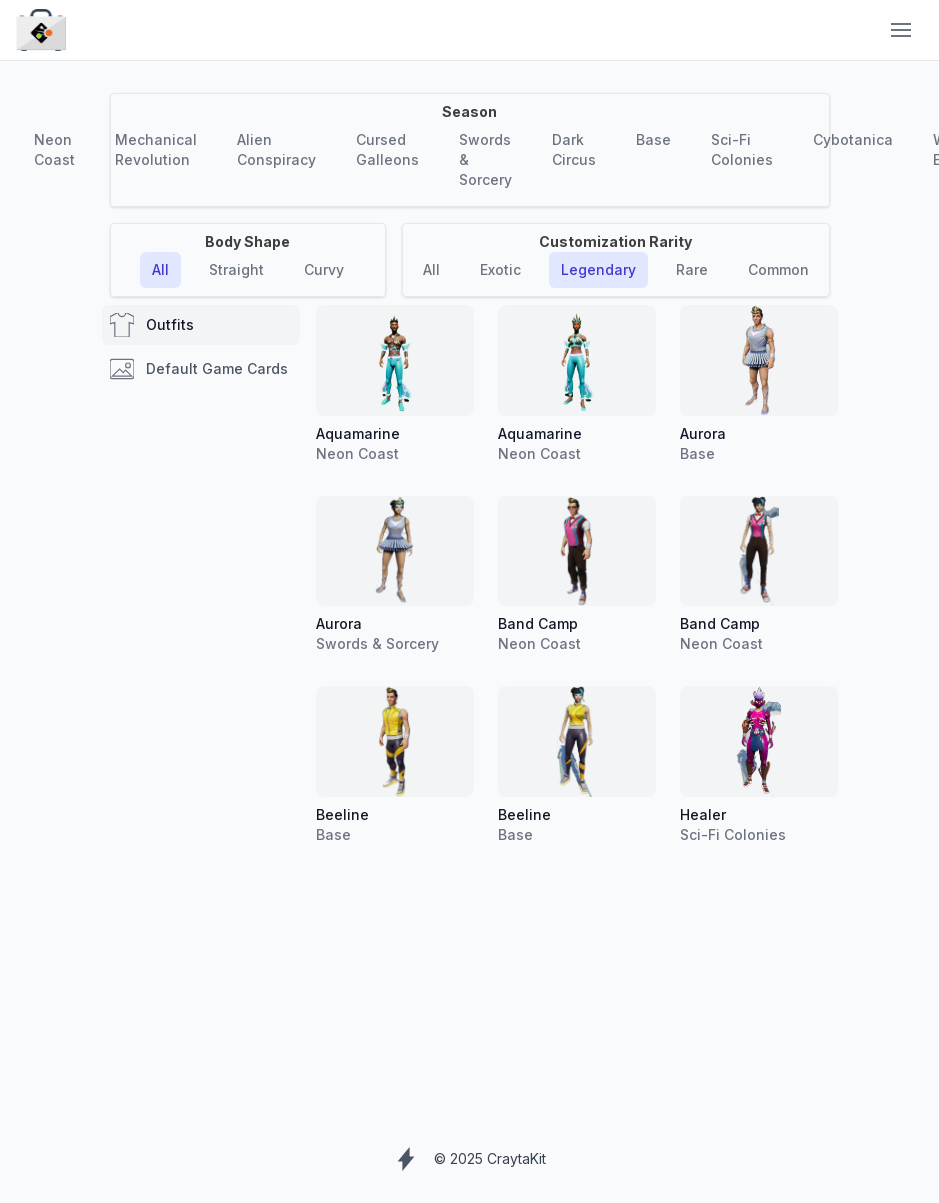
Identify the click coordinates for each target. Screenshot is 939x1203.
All (160, 269)
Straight (236, 269)
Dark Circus (574, 149)
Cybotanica (853, 139)
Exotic (500, 269)
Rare (692, 269)
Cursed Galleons (387, 149)
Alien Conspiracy (276, 149)
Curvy (324, 269)
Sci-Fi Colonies (742, 149)
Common (778, 269)
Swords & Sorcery (485, 159)
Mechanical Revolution (156, 149)
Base (653, 139)
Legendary (598, 269)
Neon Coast (54, 149)
